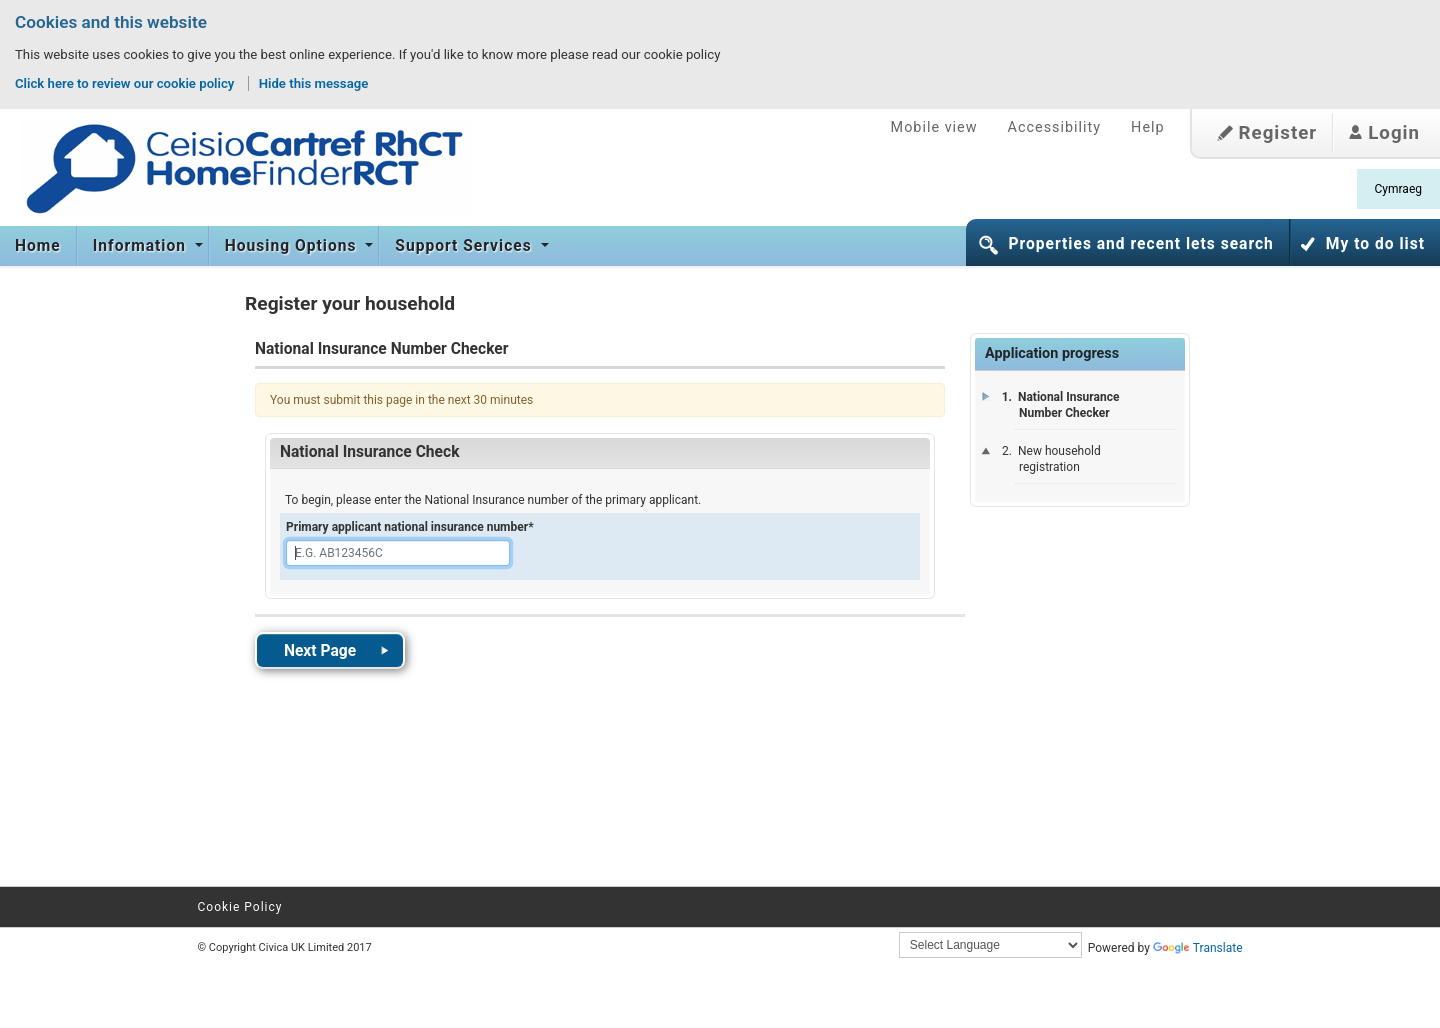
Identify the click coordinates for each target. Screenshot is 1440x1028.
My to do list (1375, 244)
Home (38, 246)
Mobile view (934, 127)
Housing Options (293, 246)
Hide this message (314, 83)
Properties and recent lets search (1140, 244)
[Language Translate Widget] (990, 945)
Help (1147, 127)
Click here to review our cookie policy (126, 83)
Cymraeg (1398, 189)
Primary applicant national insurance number (410, 527)
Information (142, 246)
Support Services (465, 246)
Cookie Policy (240, 907)
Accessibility (1055, 127)
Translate (1198, 948)
